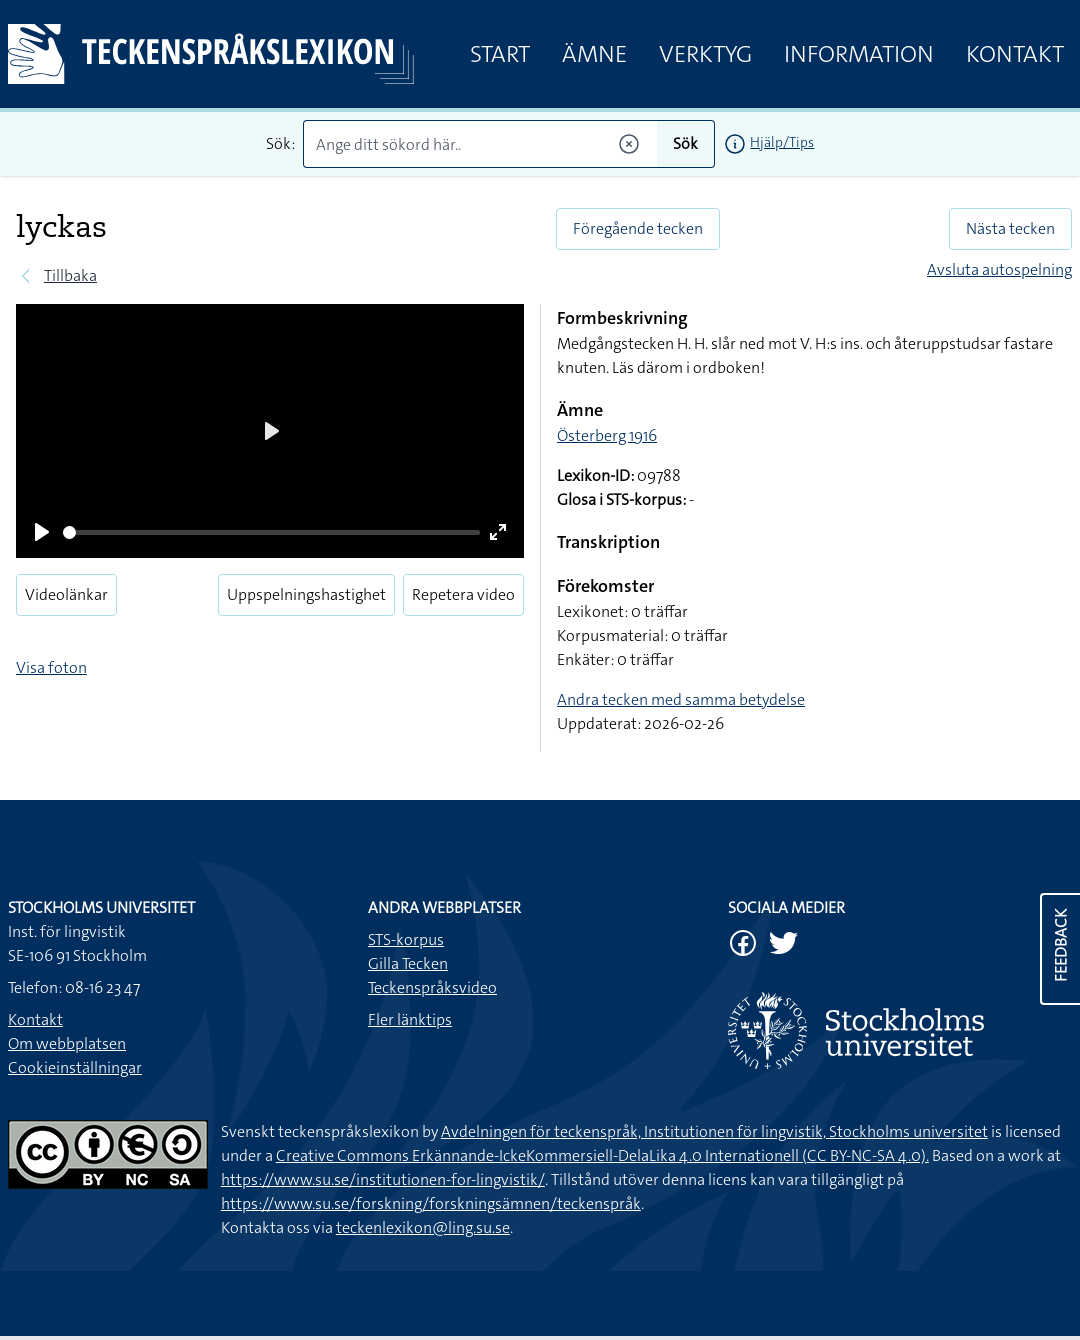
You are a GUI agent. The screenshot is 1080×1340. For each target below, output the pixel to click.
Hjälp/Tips (782, 142)
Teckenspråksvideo (432, 987)
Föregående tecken (638, 228)
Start (500, 54)
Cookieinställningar (75, 1067)
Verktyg (705, 54)
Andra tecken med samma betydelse (681, 699)
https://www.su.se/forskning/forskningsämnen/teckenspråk (431, 1203)
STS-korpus (406, 939)
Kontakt (1015, 54)
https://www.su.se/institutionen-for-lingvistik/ (383, 1179)
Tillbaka (70, 275)
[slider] (271, 532)
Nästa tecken (1010, 228)
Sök (685, 143)
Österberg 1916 (607, 435)
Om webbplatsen (67, 1043)
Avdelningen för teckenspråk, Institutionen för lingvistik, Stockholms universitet (714, 1131)
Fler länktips (410, 1019)
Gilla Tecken (408, 963)
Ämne (594, 54)
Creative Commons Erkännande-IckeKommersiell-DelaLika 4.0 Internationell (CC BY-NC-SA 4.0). (602, 1155)
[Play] (42, 532)
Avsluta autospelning (999, 269)
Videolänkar (66, 594)
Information (859, 54)
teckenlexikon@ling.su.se (423, 1227)
